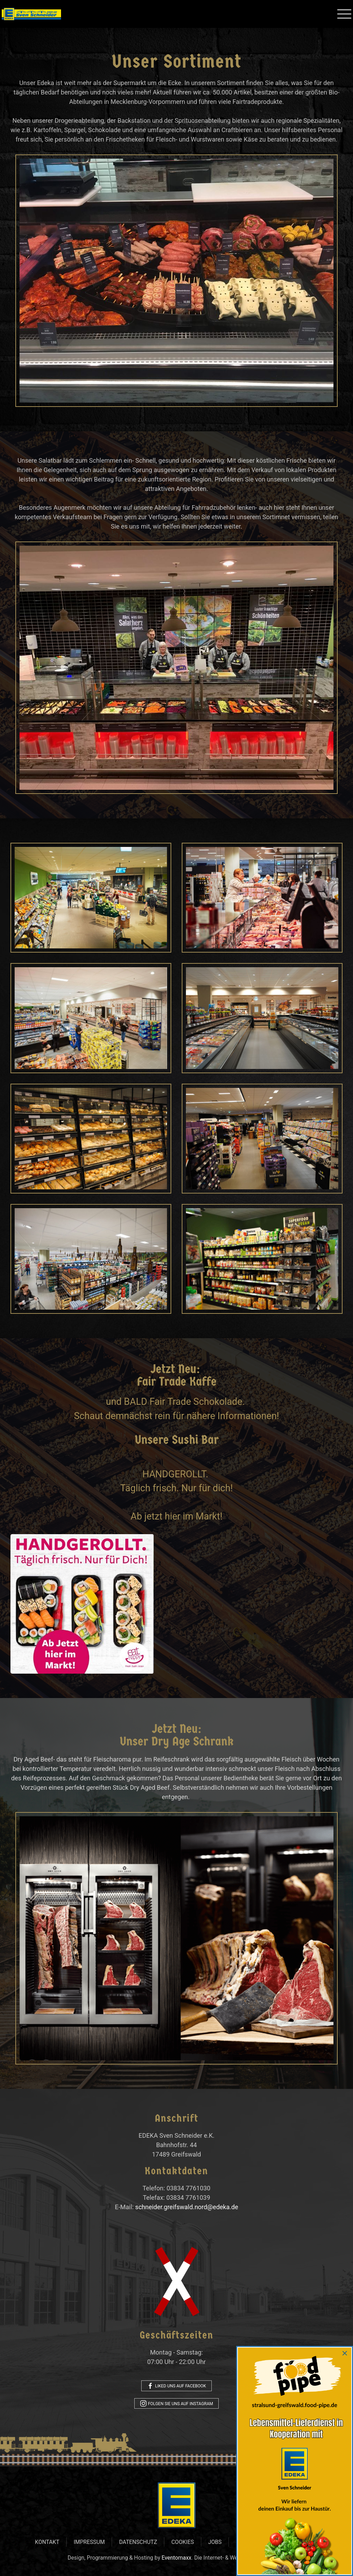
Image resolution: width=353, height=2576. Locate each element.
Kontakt (47, 2542)
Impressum (89, 2542)
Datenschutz (138, 2542)
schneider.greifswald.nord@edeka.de (184, 2207)
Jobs (215, 2542)
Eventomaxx (176, 2557)
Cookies (182, 2542)
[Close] (344, 2353)
